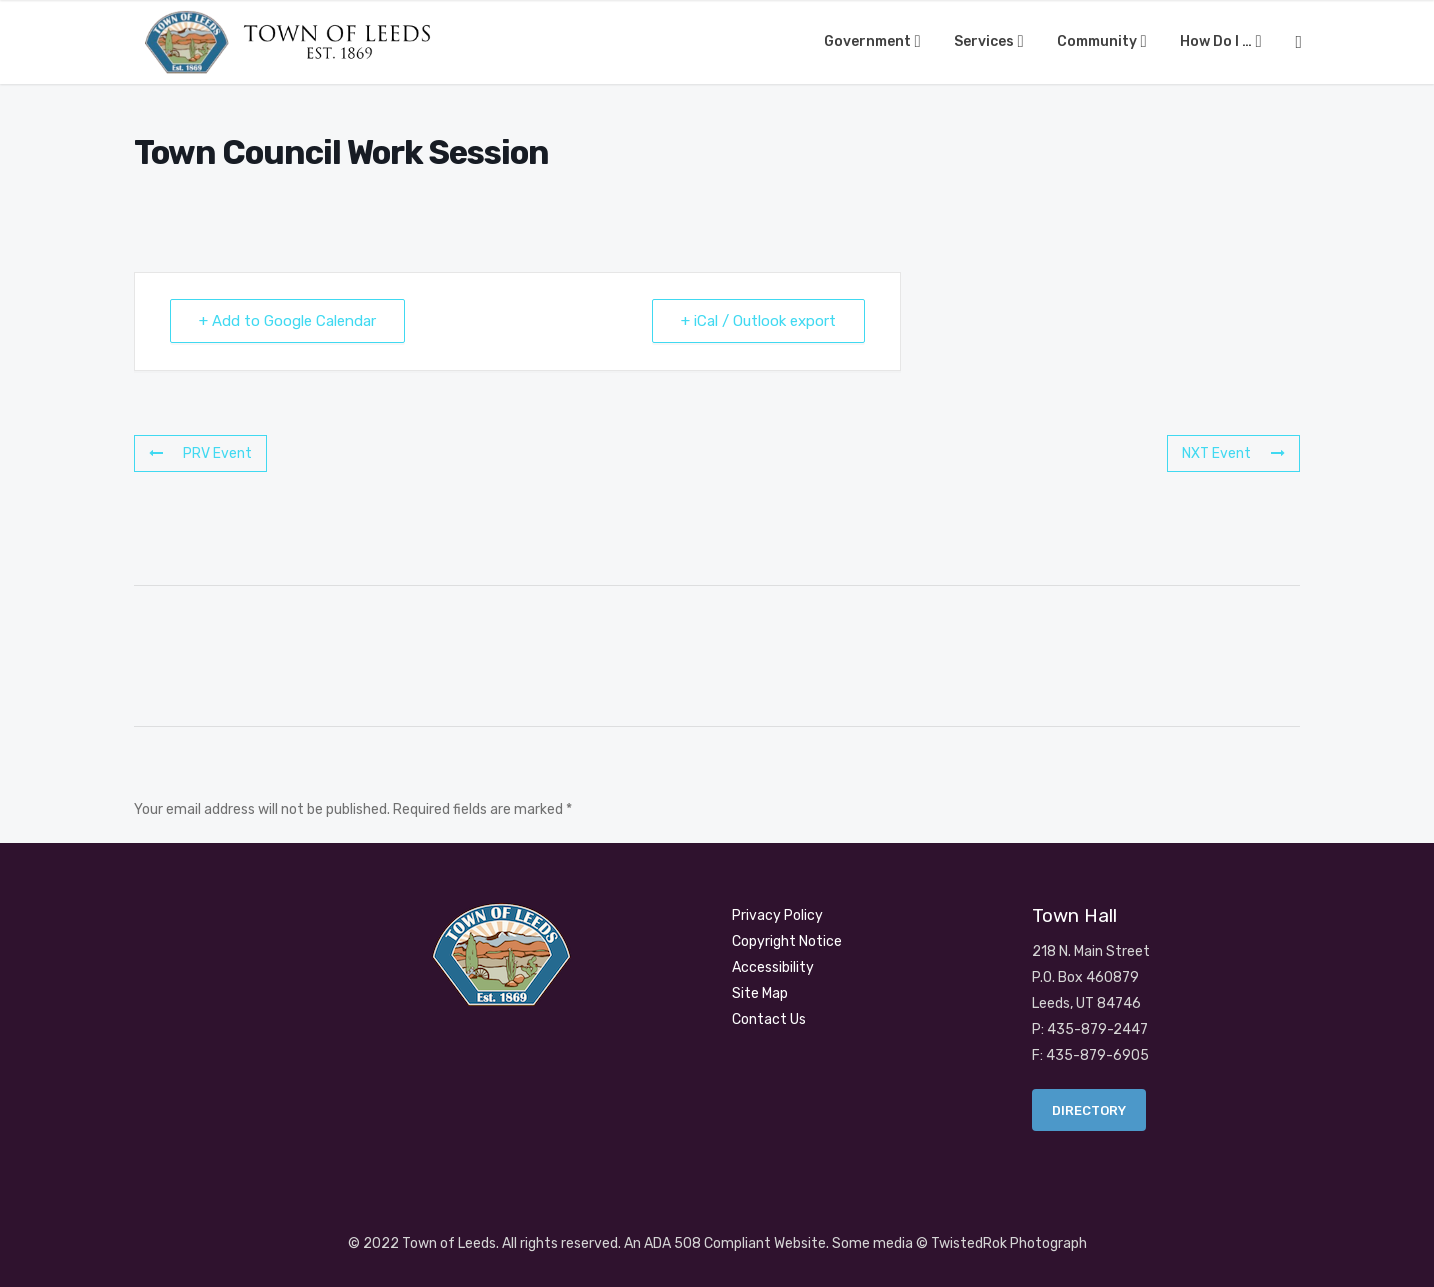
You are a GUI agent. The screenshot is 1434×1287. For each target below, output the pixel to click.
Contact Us (769, 1019)
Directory (1089, 1110)
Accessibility (773, 967)
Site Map (760, 993)
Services (985, 41)
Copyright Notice (787, 941)
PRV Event (200, 453)
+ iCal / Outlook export (758, 321)
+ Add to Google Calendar (287, 321)
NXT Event (1233, 453)
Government (869, 41)
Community (1098, 41)
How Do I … (1217, 41)
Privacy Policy (777, 915)
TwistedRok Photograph (1009, 1243)
